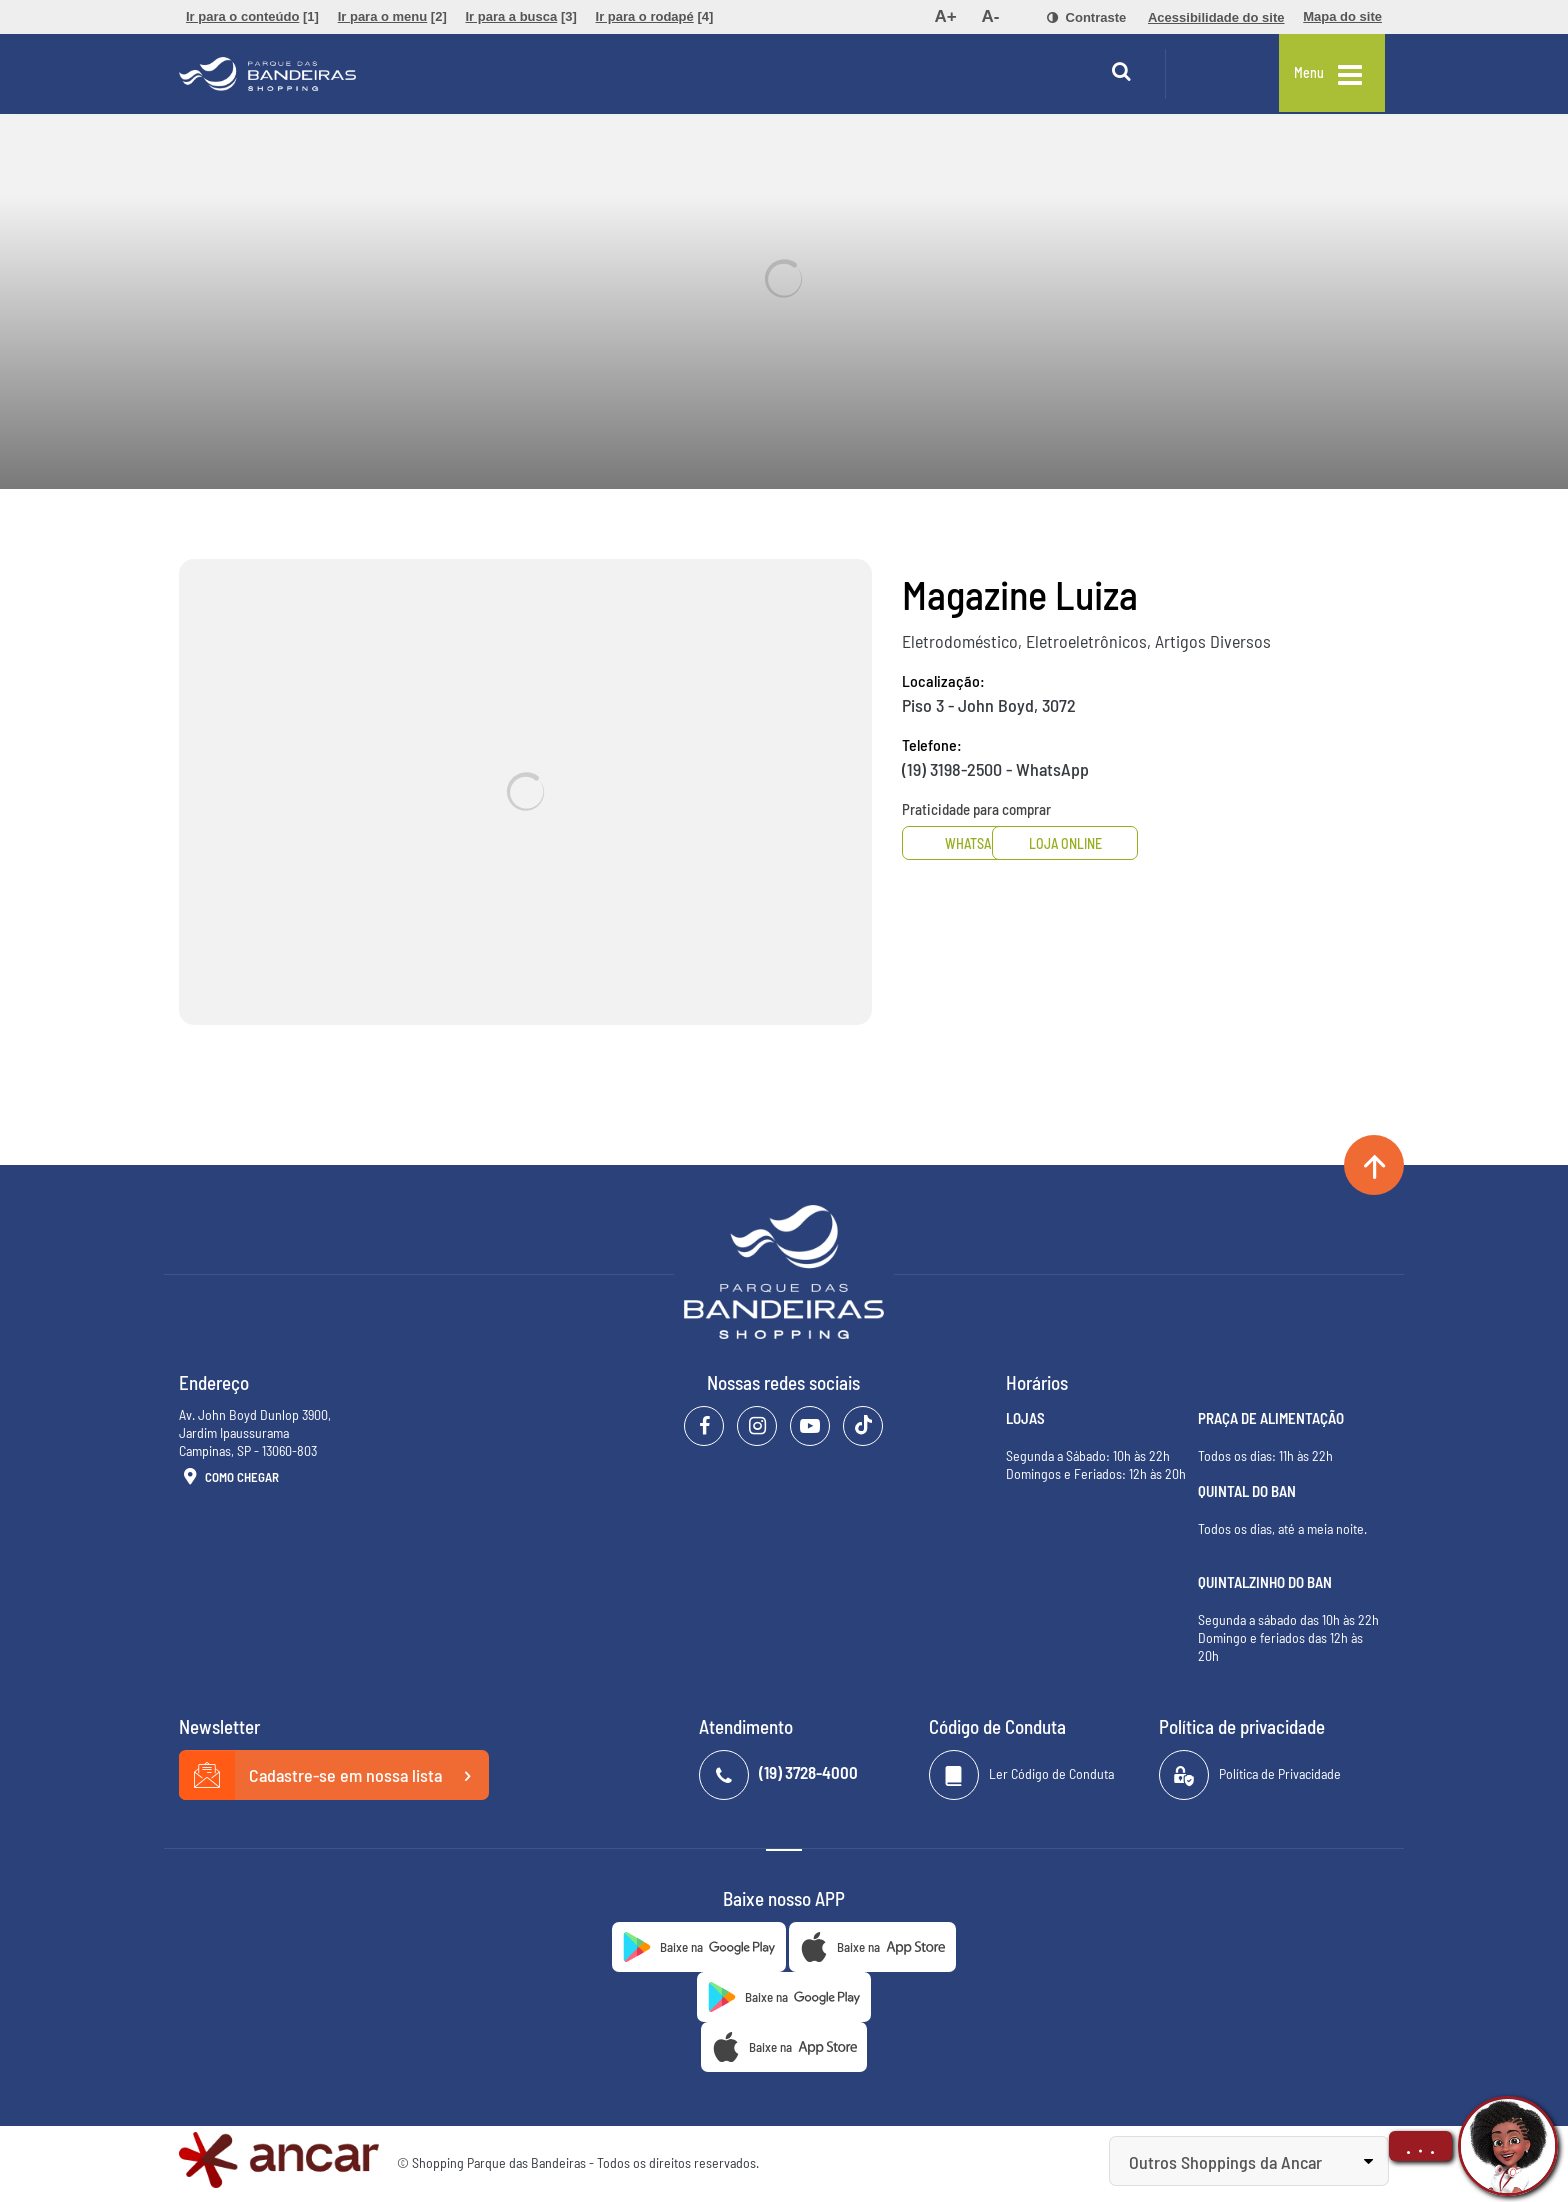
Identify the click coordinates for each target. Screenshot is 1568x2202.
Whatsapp (977, 843)
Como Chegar (229, 1478)
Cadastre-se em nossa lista (334, 1776)
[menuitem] (252, 17)
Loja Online (1135, 843)
